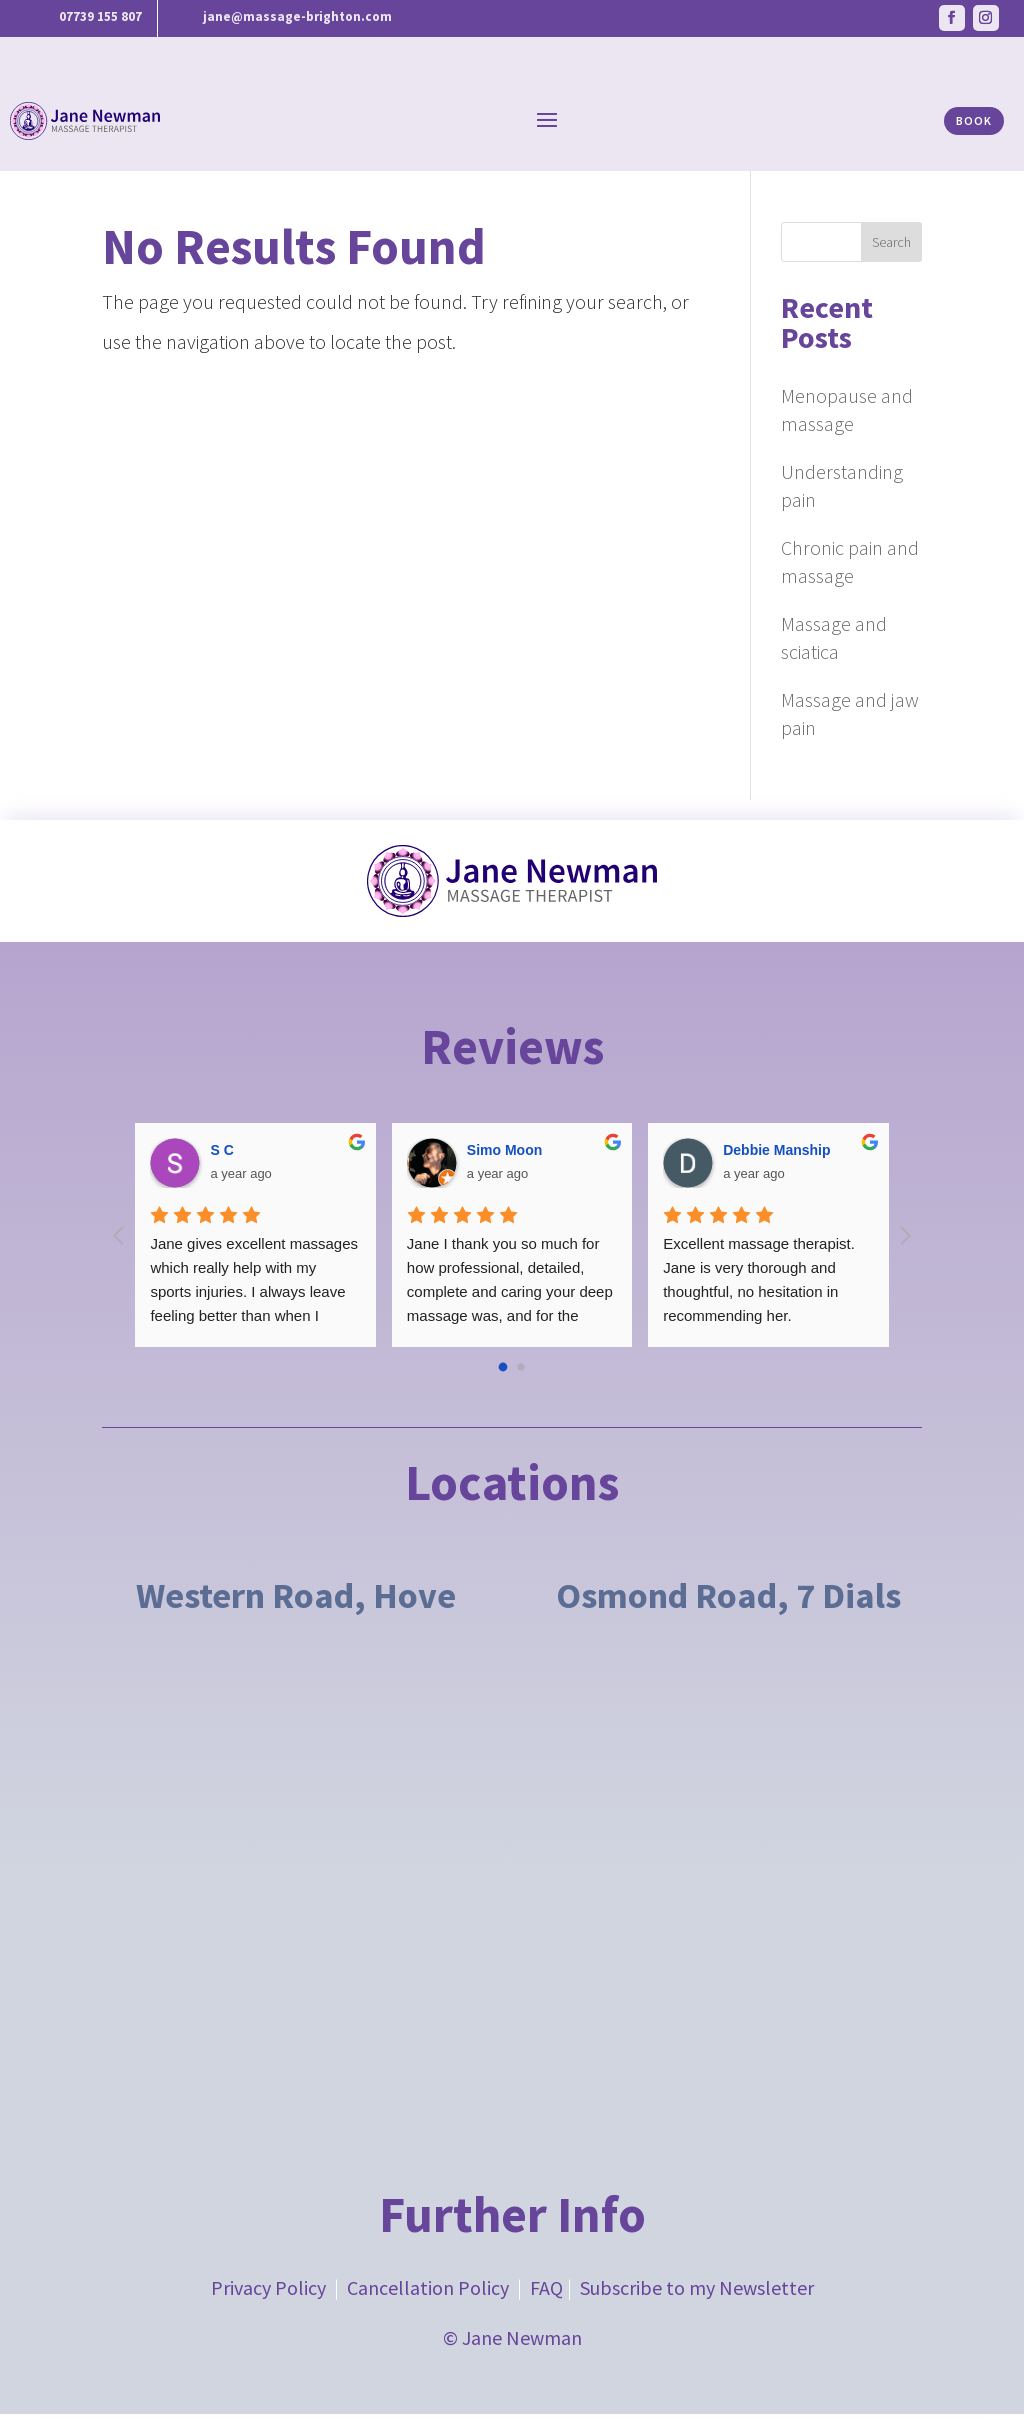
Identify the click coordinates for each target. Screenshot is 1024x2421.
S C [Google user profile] (221, 1157)
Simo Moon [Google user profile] (504, 1157)
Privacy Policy (268, 2294)
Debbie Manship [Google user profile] (776, 1157)
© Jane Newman (512, 2344)
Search (891, 249)
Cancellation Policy (428, 2294)
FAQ (546, 2294)
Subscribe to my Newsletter (697, 2294)
